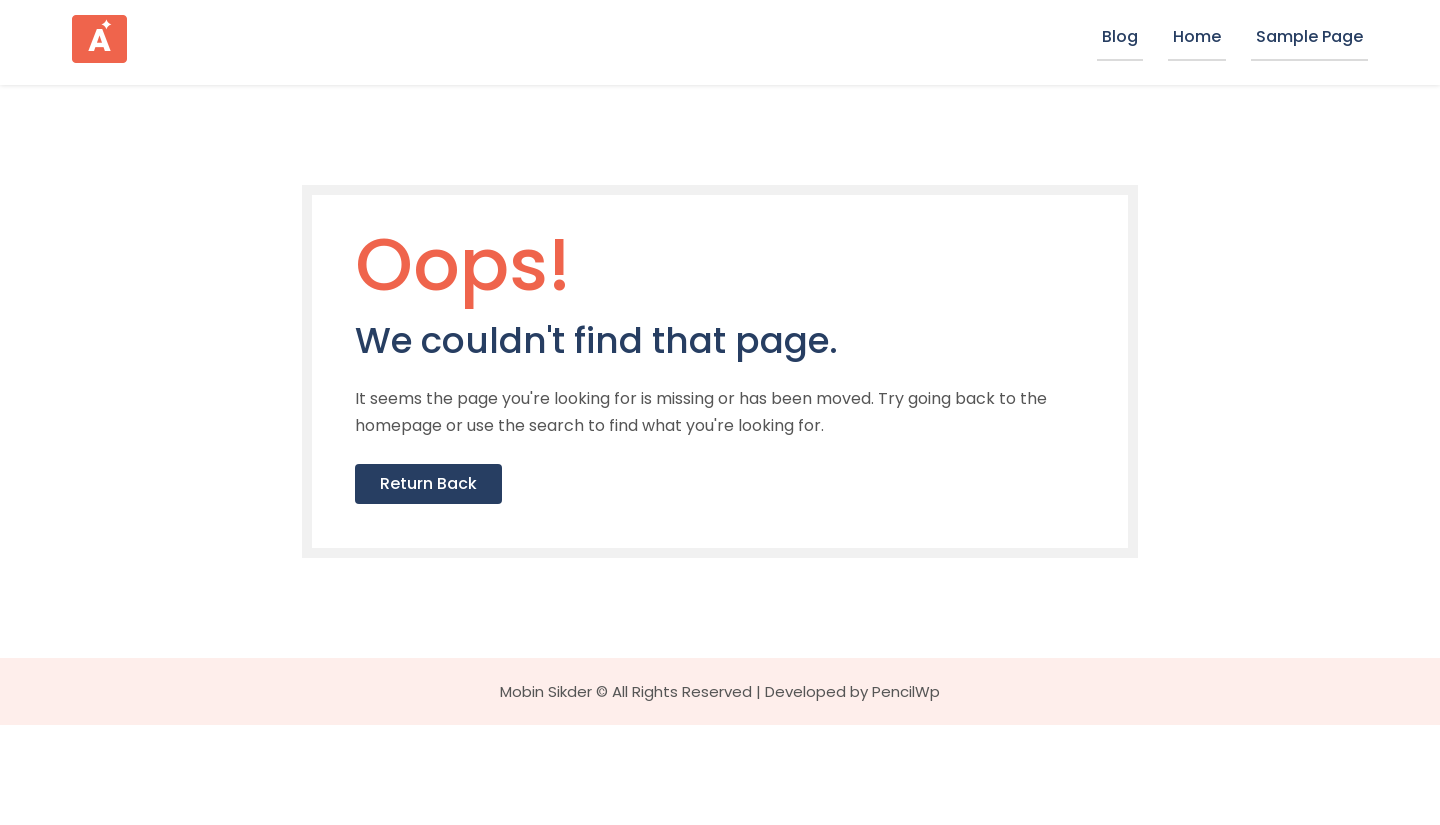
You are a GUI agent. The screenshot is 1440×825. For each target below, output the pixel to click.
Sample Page (1309, 36)
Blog (1120, 36)
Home (1197, 36)
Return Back (535, 577)
